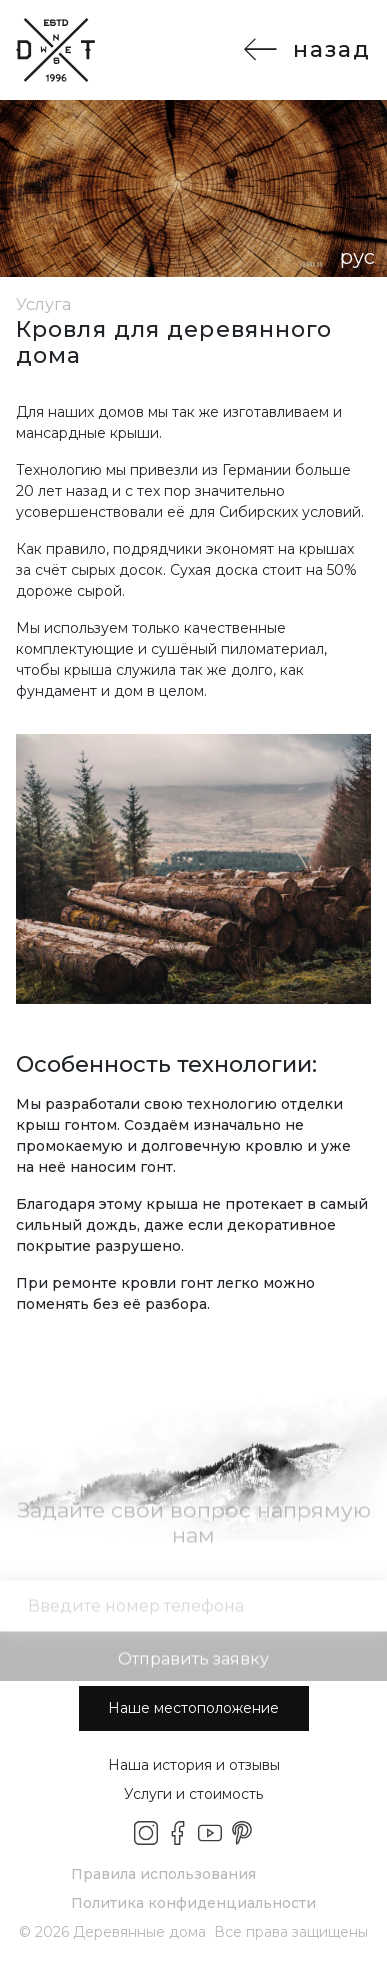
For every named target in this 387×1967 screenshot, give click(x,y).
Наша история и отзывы (194, 1765)
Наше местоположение (193, 1708)
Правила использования (163, 1874)
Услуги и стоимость (193, 1794)
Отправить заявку (193, 1668)
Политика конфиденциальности (193, 1903)
